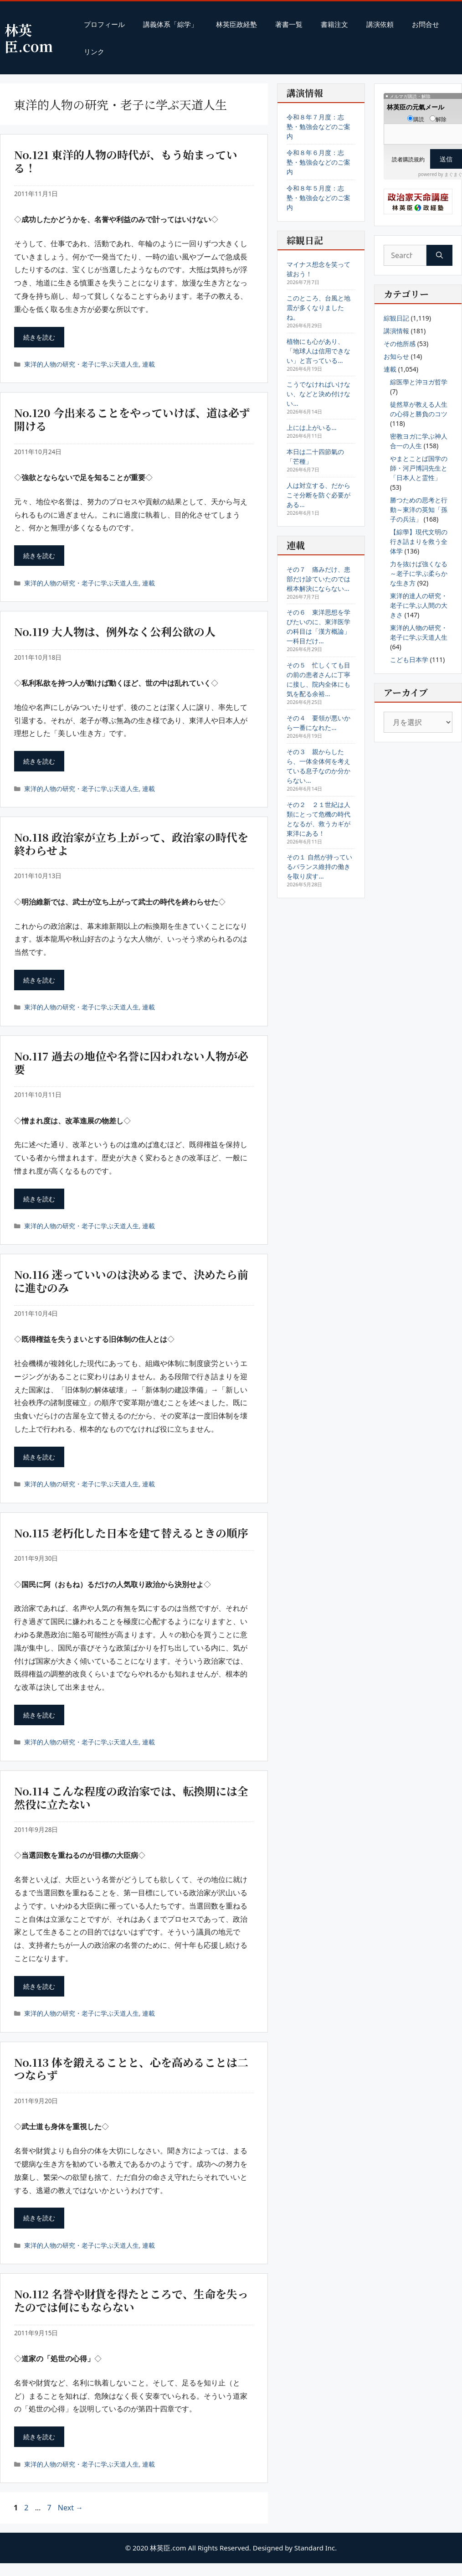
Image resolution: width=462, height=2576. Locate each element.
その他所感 (400, 343)
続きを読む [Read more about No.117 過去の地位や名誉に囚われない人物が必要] (39, 1199)
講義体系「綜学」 (170, 24)
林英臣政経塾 (236, 24)
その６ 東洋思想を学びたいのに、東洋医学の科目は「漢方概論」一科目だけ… (318, 626)
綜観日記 (396, 318)
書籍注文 (334, 24)
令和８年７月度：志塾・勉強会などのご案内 (318, 126)
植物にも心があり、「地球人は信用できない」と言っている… (318, 351)
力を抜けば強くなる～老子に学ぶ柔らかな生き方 (418, 573)
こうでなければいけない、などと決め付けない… (318, 394)
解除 (438, 119)
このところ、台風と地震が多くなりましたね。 (318, 307)
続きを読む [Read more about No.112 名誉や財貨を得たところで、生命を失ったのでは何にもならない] (39, 2436)
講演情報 (396, 330)
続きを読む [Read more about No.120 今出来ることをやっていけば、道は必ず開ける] (39, 555)
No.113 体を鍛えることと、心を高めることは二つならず (131, 2068)
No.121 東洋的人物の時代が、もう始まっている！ (125, 161)
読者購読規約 (408, 159)
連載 (148, 364)
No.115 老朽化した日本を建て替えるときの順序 (131, 1533)
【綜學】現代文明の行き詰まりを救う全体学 (418, 541)
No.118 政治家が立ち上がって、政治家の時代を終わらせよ (131, 843)
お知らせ (396, 356)
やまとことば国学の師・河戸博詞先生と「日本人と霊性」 (418, 468)
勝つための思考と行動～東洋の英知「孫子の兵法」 (418, 509)
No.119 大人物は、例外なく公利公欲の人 (115, 631)
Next (70, 2508)
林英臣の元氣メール (415, 107)
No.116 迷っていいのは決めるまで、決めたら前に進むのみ (131, 1280)
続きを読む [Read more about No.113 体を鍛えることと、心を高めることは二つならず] (39, 2218)
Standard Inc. (315, 2547)
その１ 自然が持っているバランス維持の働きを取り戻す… (319, 866)
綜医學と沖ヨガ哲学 (418, 382)
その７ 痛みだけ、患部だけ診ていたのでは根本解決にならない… (318, 579)
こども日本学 (409, 659)
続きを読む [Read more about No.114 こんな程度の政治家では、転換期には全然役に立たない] (39, 1986)
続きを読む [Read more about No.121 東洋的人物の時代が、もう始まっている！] (39, 337)
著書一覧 (289, 24)
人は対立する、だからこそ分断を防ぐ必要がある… (318, 495)
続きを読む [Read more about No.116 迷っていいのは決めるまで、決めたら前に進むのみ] (39, 1457)
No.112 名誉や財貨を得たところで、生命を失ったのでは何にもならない (131, 2300)
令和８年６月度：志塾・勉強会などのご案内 (318, 162)
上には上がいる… (311, 427)
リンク (94, 51)
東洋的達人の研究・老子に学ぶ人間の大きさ (418, 605)
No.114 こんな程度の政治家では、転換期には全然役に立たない (131, 1797)
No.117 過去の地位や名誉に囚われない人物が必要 (131, 1062)
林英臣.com (29, 38)
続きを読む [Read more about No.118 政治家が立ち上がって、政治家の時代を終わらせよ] (39, 980)
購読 (415, 119)
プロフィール (104, 24)
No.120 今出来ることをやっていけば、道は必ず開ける (132, 419)
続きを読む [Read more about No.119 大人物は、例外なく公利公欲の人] (39, 761)
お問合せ (425, 24)
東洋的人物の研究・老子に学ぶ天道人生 (81, 364)
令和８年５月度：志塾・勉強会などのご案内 (318, 198)
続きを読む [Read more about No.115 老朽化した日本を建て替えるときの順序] (39, 1715)
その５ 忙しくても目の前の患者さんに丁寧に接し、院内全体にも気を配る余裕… (318, 679)
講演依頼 (380, 24)
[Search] (439, 255)
